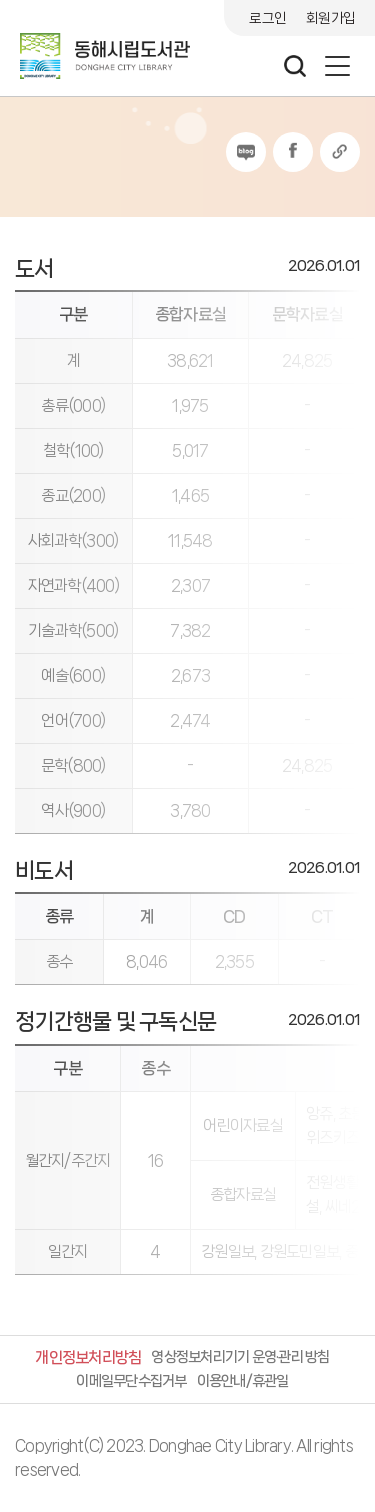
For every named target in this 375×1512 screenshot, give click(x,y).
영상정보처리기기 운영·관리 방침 (240, 1357)
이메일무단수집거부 (131, 1381)
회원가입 (330, 18)
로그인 (267, 18)
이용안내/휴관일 (243, 1381)
